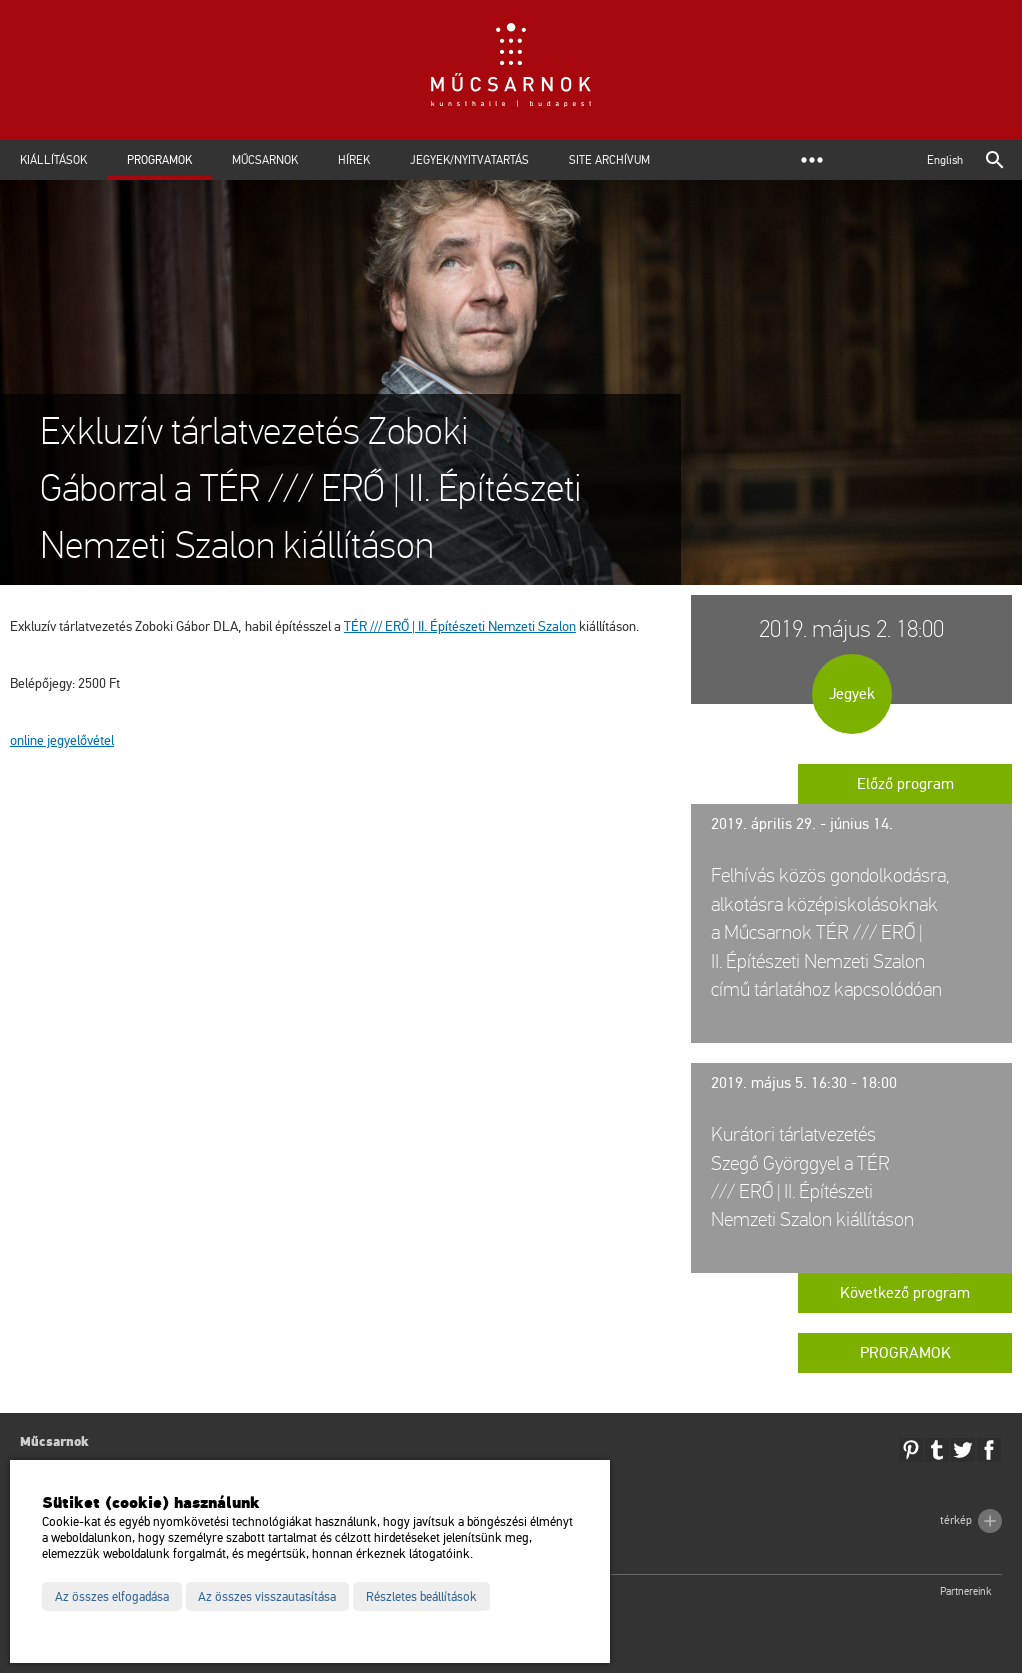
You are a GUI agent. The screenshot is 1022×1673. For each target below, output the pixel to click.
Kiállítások (53, 160)
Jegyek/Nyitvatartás (469, 160)
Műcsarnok (265, 160)
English (945, 160)
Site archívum (609, 160)
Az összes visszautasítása (267, 1597)
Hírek (354, 160)
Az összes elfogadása (112, 1597)
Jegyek (852, 694)
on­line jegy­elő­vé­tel (62, 740)
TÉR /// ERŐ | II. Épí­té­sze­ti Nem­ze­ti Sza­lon (460, 626)
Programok (159, 160)
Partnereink (966, 1591)
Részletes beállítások (421, 1597)
